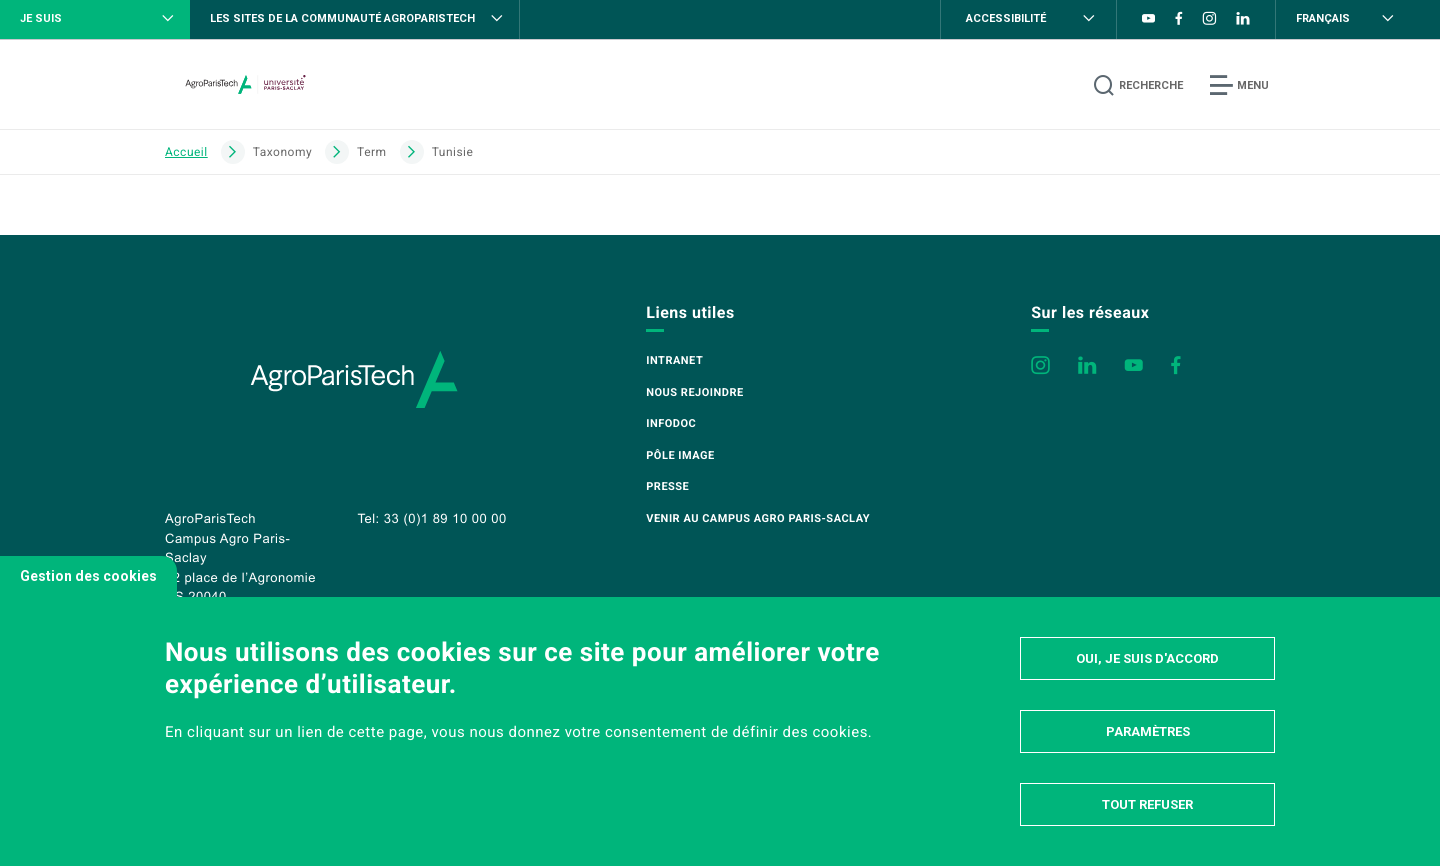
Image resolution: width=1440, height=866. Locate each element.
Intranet (674, 360)
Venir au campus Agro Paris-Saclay (758, 518)
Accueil (186, 152)
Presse (667, 486)
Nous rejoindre (694, 392)
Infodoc (671, 423)
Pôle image (680, 455)
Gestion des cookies (88, 576)
